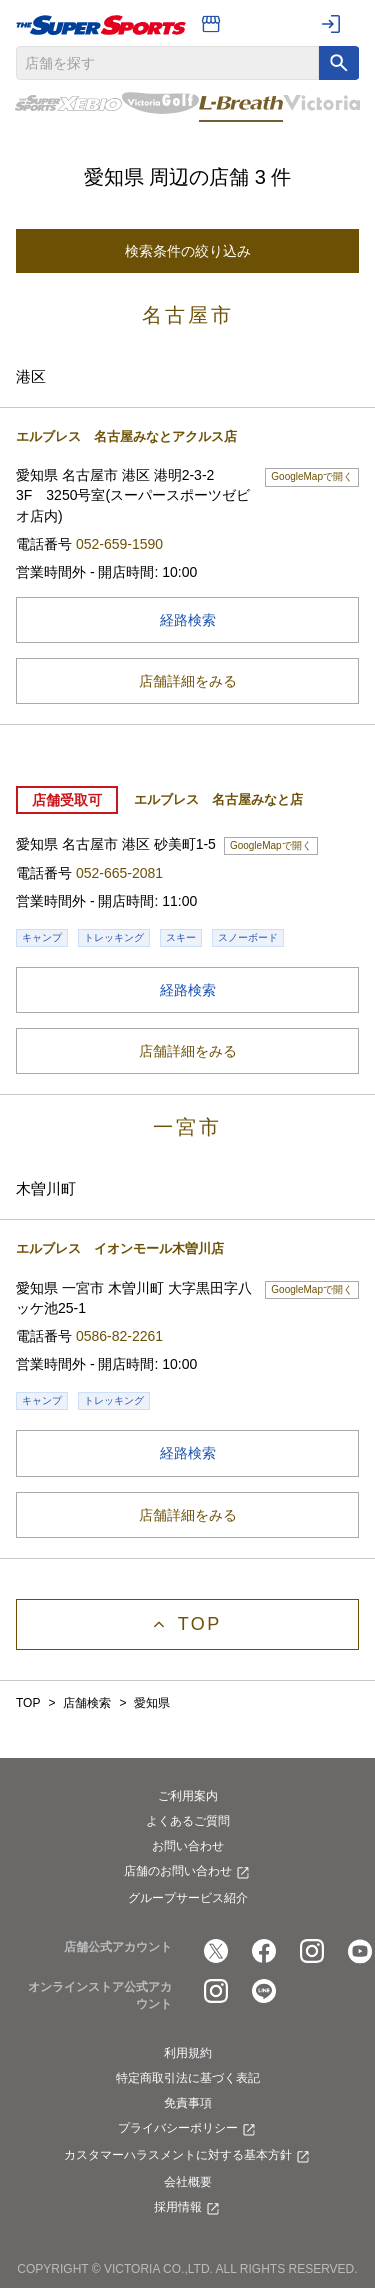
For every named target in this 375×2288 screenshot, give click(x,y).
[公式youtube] (360, 1951)
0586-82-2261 (119, 1336)
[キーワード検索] (339, 63)
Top (200, 1624)
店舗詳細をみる (188, 681)
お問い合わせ (188, 1846)
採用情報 (188, 2209)
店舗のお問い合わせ (188, 1873)
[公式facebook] (264, 1951)
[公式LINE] (264, 1991)
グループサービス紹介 (188, 1898)
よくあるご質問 (188, 1821)
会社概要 (188, 2182)
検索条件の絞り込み (188, 251)
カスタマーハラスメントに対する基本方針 (188, 2157)
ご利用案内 (188, 1796)
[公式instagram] (312, 1951)
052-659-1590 (119, 544)
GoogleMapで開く (315, 475)
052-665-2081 (119, 873)
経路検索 (259, 618)
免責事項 (188, 2103)
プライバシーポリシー (188, 2130)
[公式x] (216, 1951)
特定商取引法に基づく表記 (188, 2078)
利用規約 (188, 2053)
